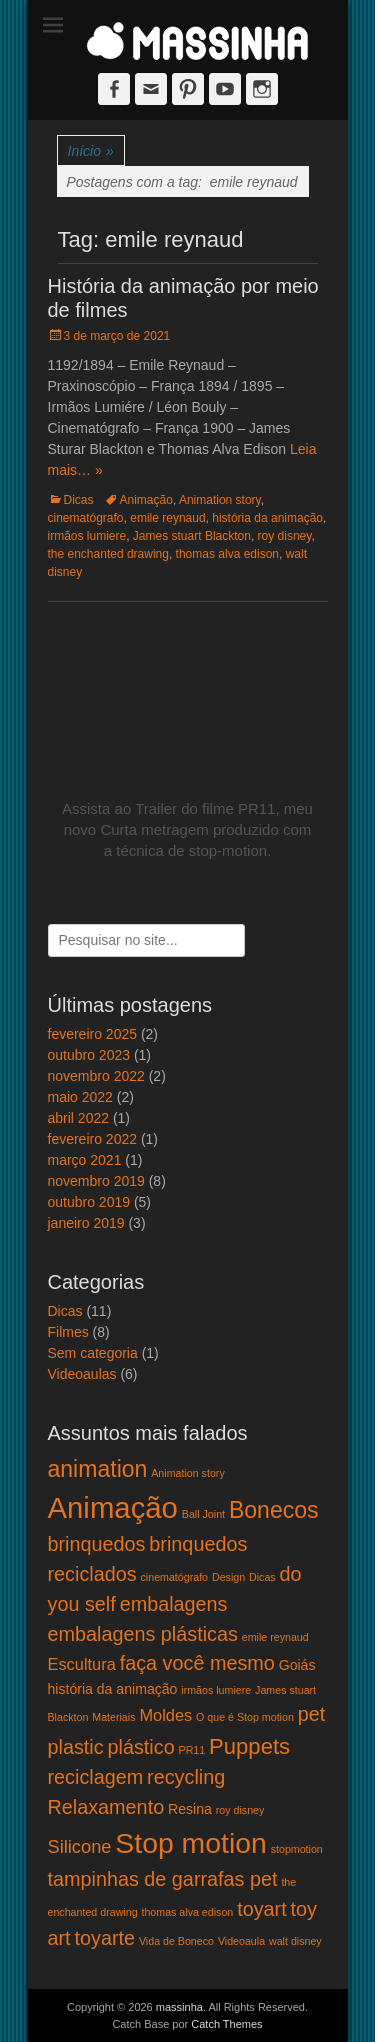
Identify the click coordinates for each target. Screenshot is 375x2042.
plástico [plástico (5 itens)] (141, 1747)
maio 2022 (80, 1097)
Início (91, 151)
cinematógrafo (86, 518)
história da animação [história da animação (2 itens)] (113, 1689)
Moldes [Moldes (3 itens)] (165, 1715)
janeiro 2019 (86, 1223)
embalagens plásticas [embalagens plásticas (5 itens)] (143, 1634)
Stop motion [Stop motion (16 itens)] (190, 1843)
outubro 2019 (89, 1202)
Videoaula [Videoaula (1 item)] (241, 1941)
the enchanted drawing (108, 554)
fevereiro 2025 (93, 1034)
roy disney (285, 536)
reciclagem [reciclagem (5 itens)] (96, 1777)
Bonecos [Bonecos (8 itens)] (274, 1510)
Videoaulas (82, 1374)
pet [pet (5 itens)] (312, 1714)
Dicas (79, 500)
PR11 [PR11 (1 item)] (192, 1750)
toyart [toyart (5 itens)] (262, 1909)
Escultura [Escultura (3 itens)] (82, 1664)
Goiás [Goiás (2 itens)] (297, 1665)
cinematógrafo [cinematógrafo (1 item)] (175, 1577)
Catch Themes (226, 2024)
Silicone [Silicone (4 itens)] (80, 1846)
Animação (146, 500)
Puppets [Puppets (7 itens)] (249, 1746)
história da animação (267, 518)
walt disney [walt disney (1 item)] (295, 1941)
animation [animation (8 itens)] (98, 1469)
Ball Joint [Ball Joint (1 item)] (203, 1514)
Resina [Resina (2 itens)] (190, 1809)
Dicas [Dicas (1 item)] (262, 1577)
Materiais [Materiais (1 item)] (113, 1717)
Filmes (68, 1332)
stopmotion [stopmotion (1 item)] (297, 1849)
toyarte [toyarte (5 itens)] (105, 1938)
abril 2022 (79, 1118)
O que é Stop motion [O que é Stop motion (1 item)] (245, 1717)
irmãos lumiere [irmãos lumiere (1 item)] (216, 1690)
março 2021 (85, 1160)
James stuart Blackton (192, 536)
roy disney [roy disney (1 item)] (240, 1810)
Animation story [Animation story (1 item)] (187, 1473)
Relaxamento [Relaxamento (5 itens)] (106, 1807)
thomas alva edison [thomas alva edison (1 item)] (187, 1912)
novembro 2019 (96, 1181)
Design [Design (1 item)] (228, 1577)
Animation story (220, 500)
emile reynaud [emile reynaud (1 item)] (275, 1637)
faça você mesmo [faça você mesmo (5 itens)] (197, 1663)
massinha (179, 2007)
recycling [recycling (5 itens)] (186, 1777)
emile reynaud (167, 518)
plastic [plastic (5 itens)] (76, 1747)
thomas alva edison (227, 554)
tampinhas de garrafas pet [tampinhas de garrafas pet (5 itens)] (163, 1879)
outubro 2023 (89, 1055)
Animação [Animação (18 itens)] (113, 1507)
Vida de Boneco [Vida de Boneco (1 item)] (176, 1941)
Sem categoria (93, 1353)
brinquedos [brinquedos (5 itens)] (97, 1544)
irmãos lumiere (87, 536)
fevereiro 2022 (93, 1139)
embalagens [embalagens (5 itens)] (174, 1604)
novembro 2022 (96, 1076)
